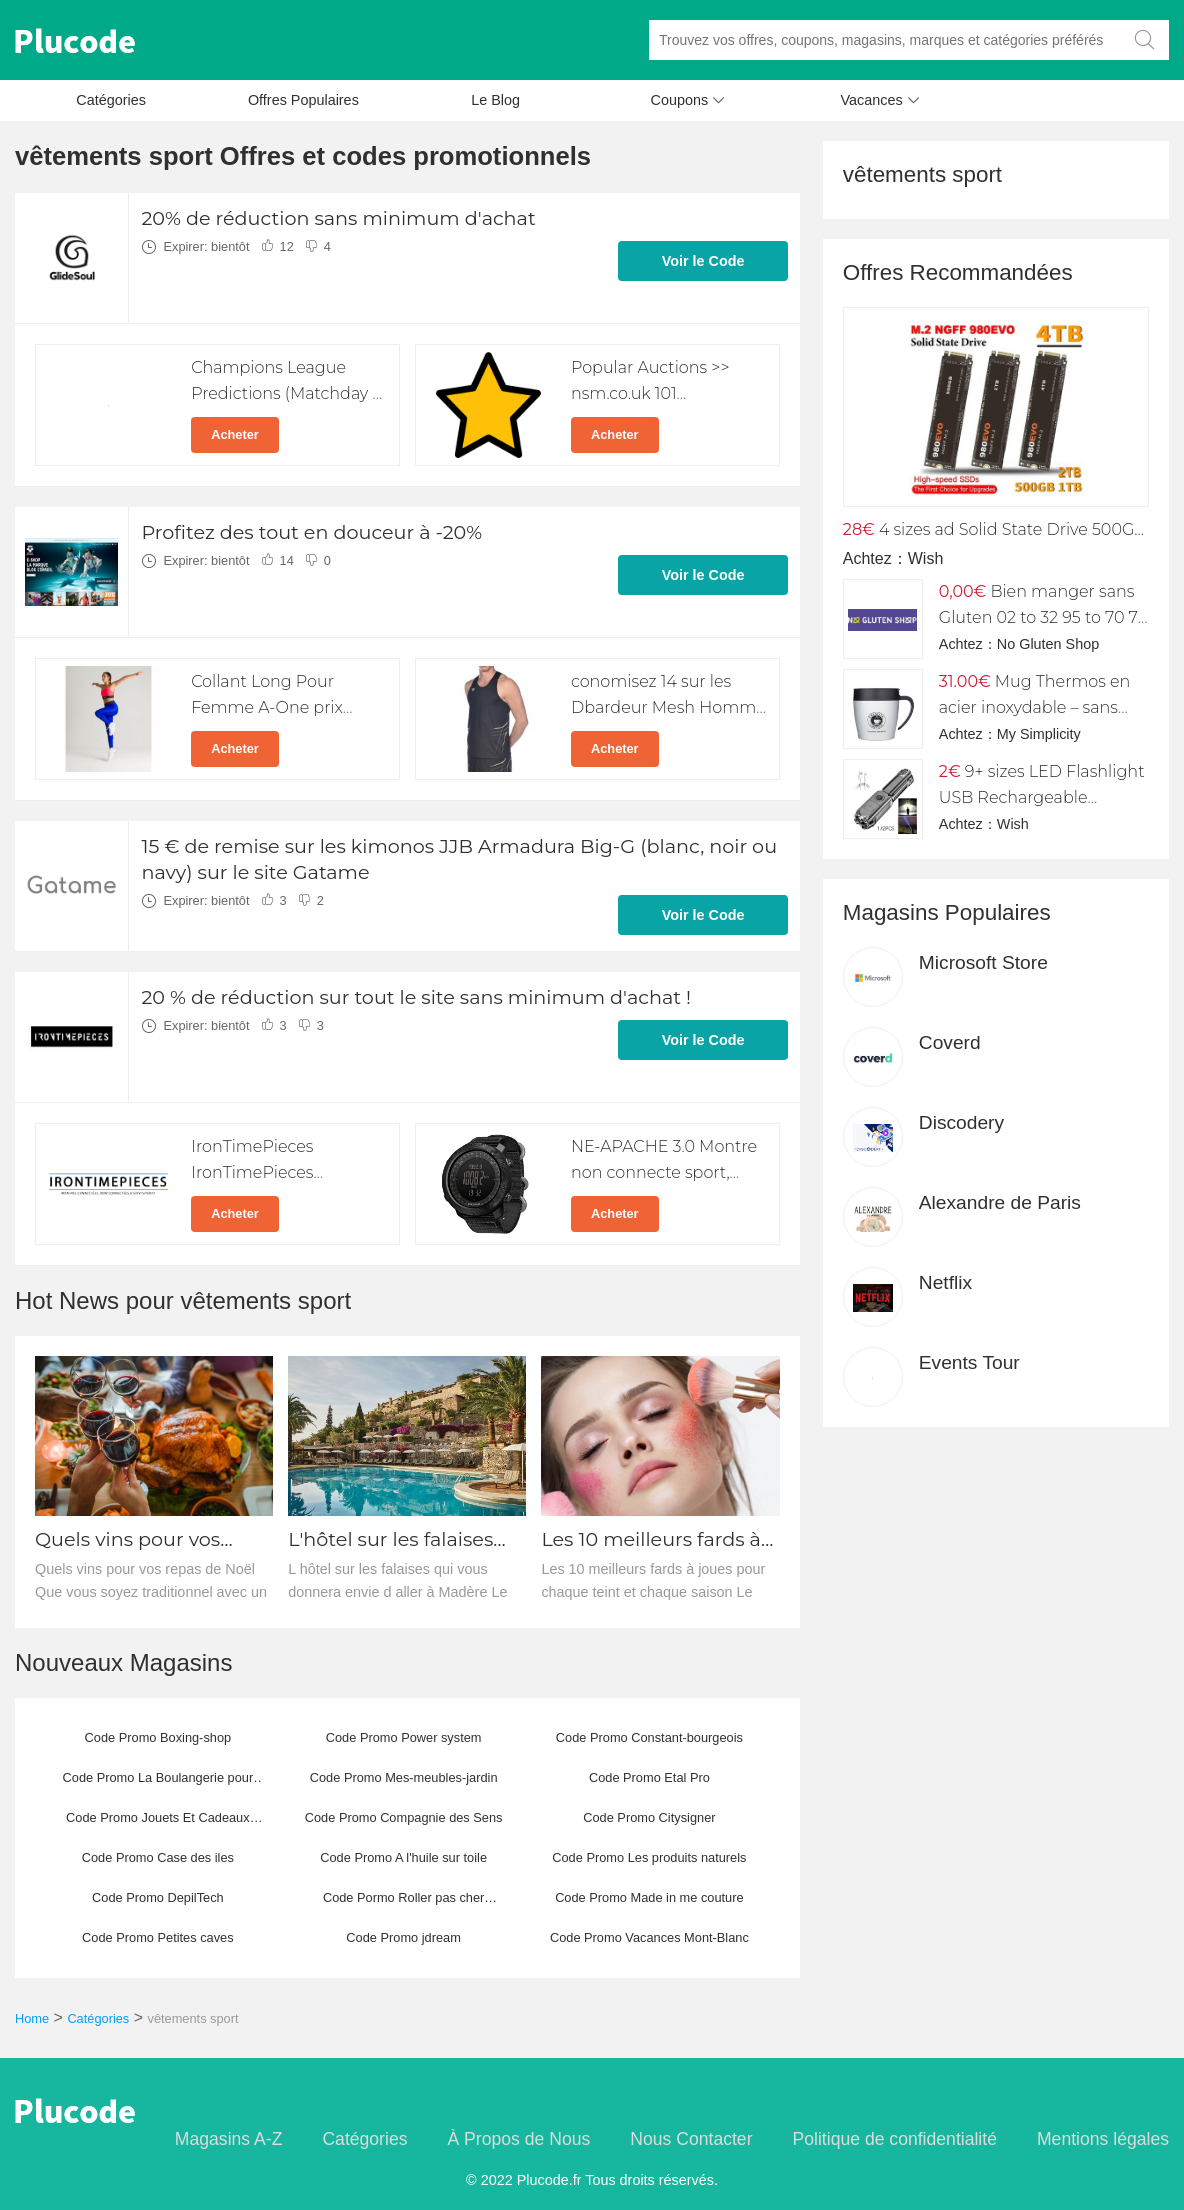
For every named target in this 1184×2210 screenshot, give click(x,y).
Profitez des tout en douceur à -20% (311, 532)
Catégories (111, 100)
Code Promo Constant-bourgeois (649, 1737)
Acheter (235, 434)
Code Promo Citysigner (649, 1817)
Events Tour (969, 1362)
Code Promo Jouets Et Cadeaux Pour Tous (158, 1824)
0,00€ (962, 591)
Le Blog (495, 100)
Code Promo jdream (403, 1937)
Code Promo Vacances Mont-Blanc (649, 1937)
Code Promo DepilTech (158, 1897)
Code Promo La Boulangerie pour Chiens (158, 1784)
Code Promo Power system (404, 1737)
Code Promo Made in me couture (649, 1897)
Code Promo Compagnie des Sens (404, 1817)
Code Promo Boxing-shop (158, 1737)
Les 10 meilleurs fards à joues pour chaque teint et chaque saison (655, 1539)
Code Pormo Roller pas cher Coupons (403, 1904)
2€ (950, 771)
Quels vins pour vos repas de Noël (127, 1539)
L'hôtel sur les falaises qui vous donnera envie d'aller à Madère (399, 1539)
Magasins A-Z (229, 2139)
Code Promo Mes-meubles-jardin (404, 1777)
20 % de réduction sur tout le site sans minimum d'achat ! (416, 997)
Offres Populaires (303, 100)
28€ (859, 529)
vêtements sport (193, 2018)
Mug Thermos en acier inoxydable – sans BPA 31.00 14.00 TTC (1035, 707)
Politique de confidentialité (895, 2139)
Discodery (961, 1122)
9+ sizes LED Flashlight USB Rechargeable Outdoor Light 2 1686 (1042, 797)
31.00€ (965, 681)
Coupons (688, 105)
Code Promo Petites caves (158, 1937)
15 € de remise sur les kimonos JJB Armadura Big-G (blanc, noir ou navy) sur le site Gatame (459, 859)
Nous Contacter (691, 2139)
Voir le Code (703, 261)
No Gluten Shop (1048, 644)
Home (32, 2018)
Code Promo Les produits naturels (649, 1857)
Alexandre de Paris (1000, 1202)
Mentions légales (1103, 2139)
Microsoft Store (983, 962)
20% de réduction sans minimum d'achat (338, 218)
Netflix (945, 1282)
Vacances (880, 105)
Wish (926, 558)
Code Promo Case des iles (158, 1857)
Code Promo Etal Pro (649, 1777)
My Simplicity (1039, 734)
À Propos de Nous (518, 2139)
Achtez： (875, 558)
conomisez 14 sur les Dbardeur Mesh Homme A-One (668, 707)
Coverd (950, 1042)
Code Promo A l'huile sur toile (403, 1857)
